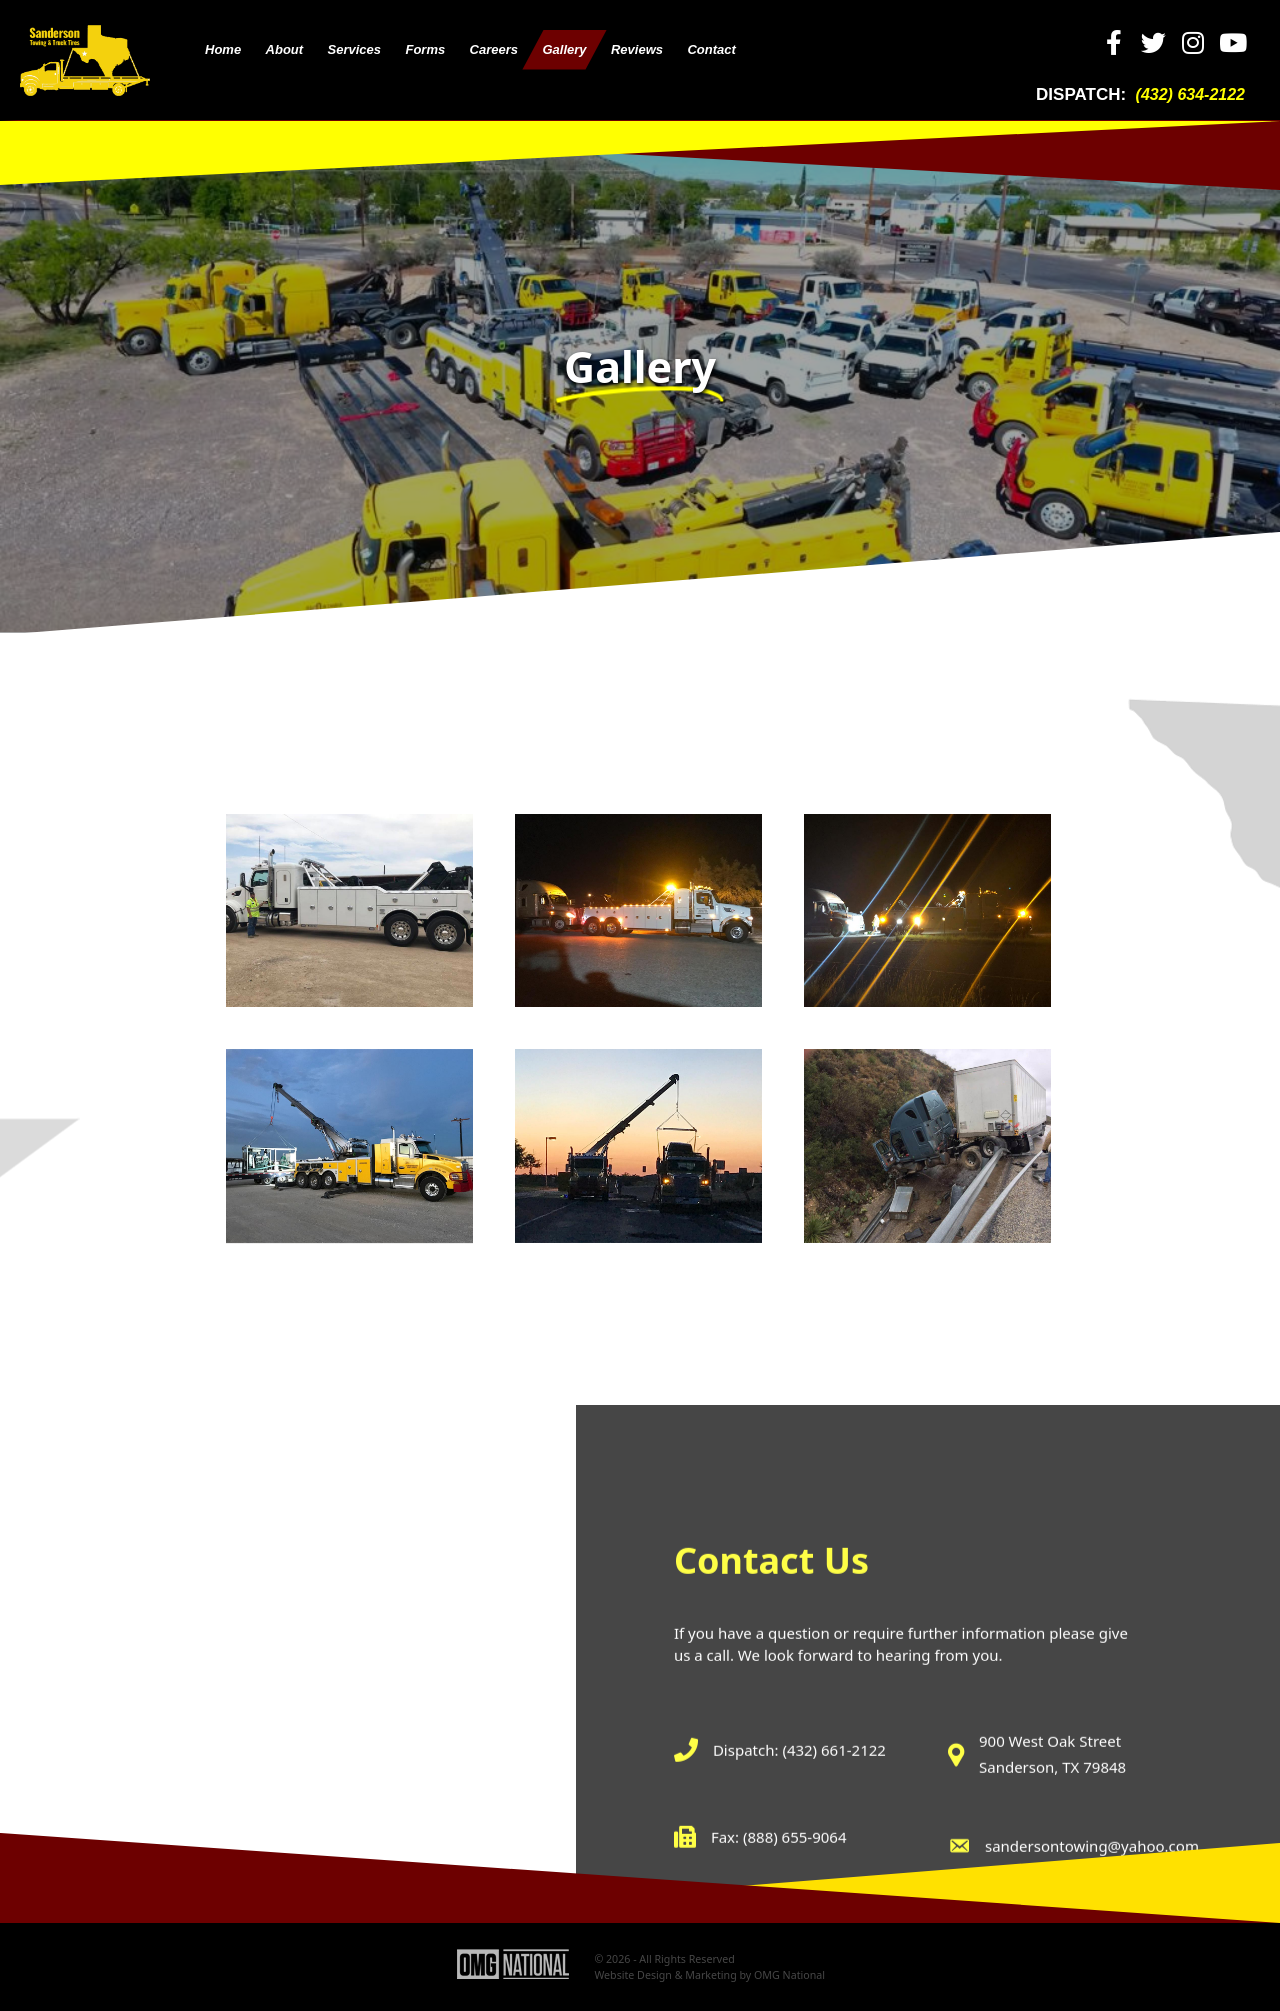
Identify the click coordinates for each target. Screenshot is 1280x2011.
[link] (223, 50)
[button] (1114, 42)
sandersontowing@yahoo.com (1092, 1964)
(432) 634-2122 (1190, 94)
